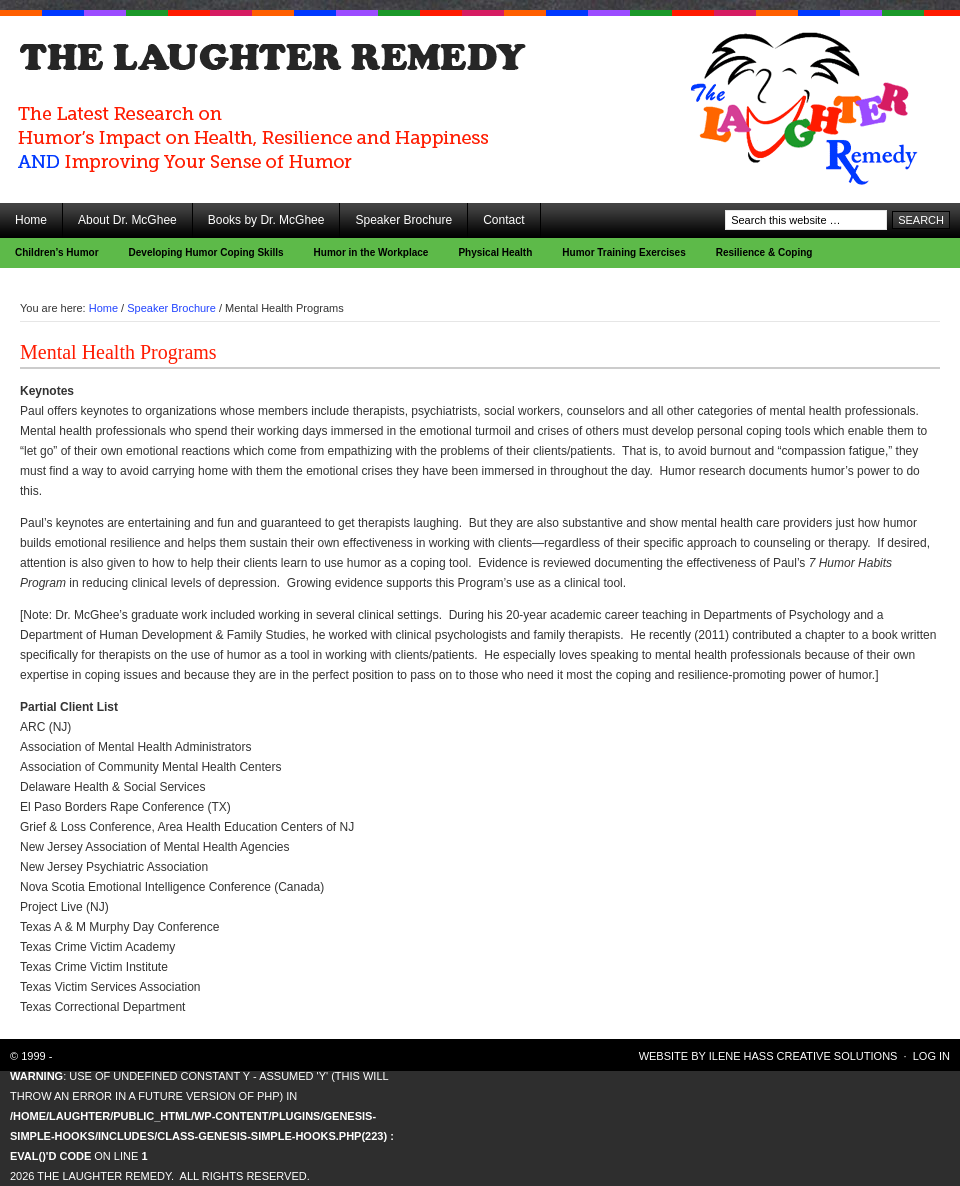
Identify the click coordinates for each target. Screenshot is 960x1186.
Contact (503, 220)
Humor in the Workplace (371, 252)
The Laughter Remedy (180, 70)
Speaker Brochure (403, 220)
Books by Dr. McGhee (266, 220)
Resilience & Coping (764, 252)
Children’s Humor (57, 252)
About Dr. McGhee (127, 220)
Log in (931, 1056)
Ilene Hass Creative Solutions (803, 1056)
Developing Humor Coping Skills (206, 252)
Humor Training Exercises (623, 252)
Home (31, 220)
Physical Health (495, 252)
